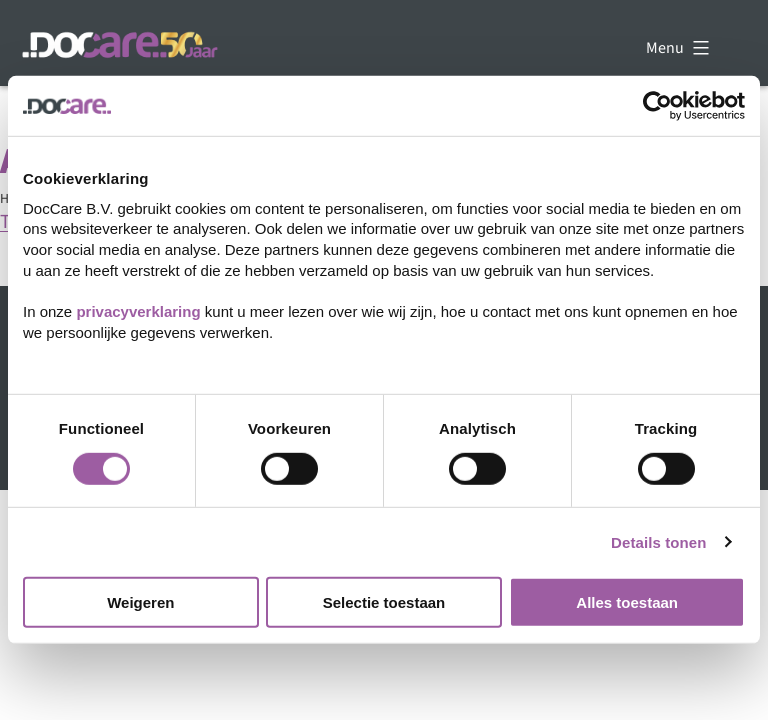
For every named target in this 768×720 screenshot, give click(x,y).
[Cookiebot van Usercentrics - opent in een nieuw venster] (657, 106)
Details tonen (658, 541)
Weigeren (140, 602)
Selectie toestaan (384, 602)
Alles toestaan (627, 602)
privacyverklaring (138, 311)
